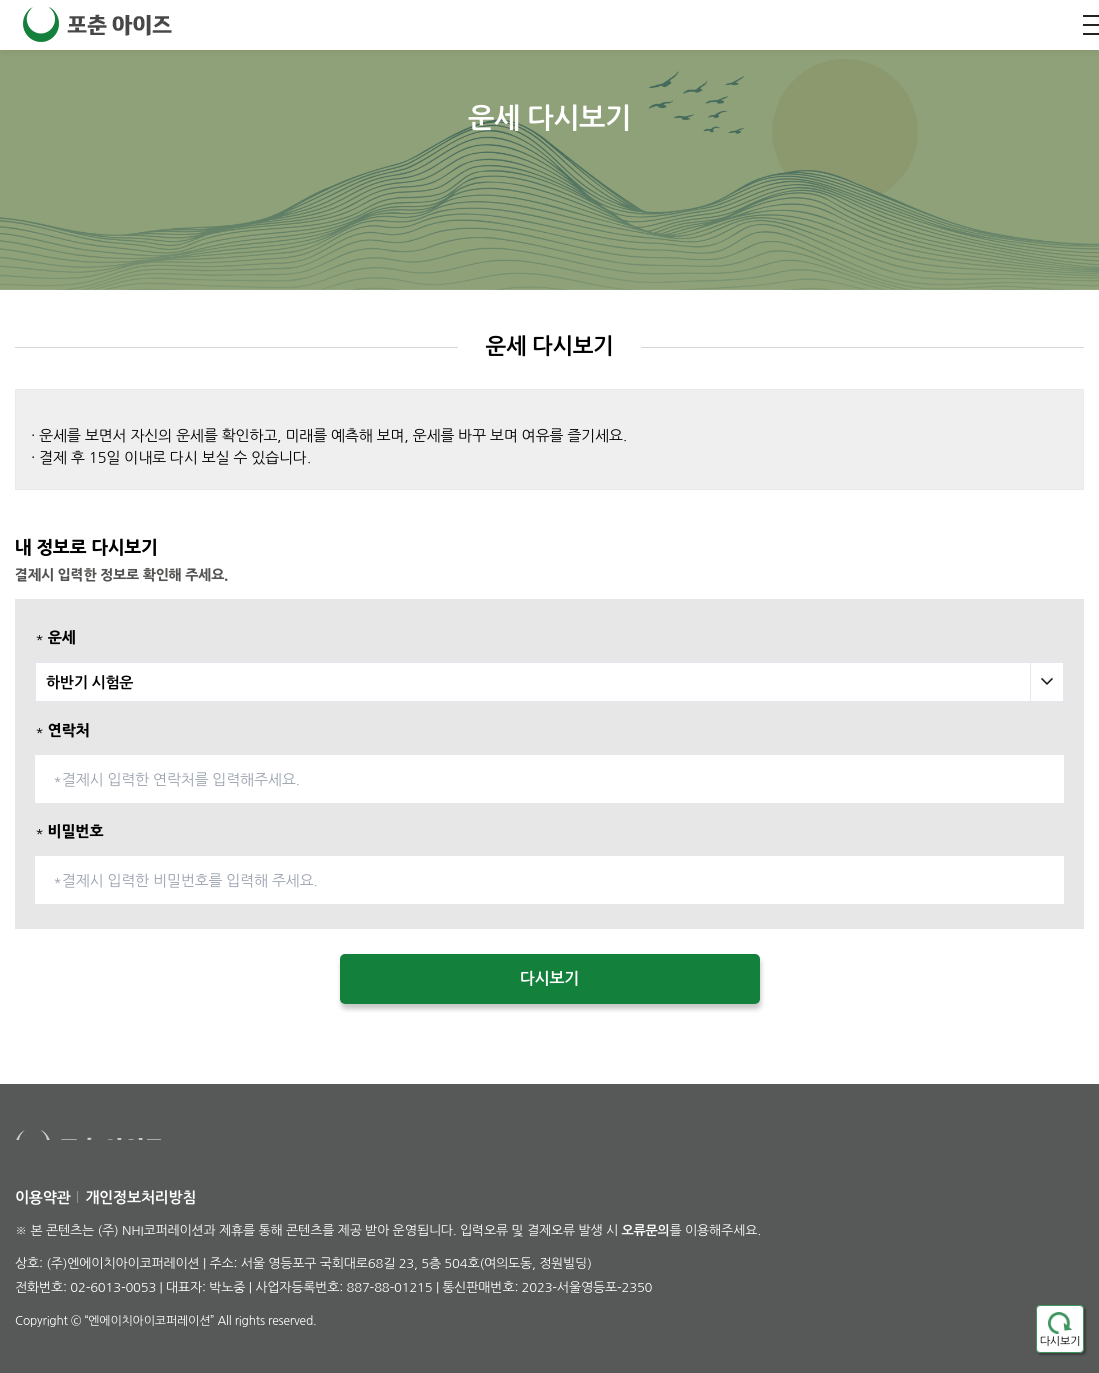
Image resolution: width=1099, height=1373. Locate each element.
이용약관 (42, 1197)
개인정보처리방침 (140, 1197)
